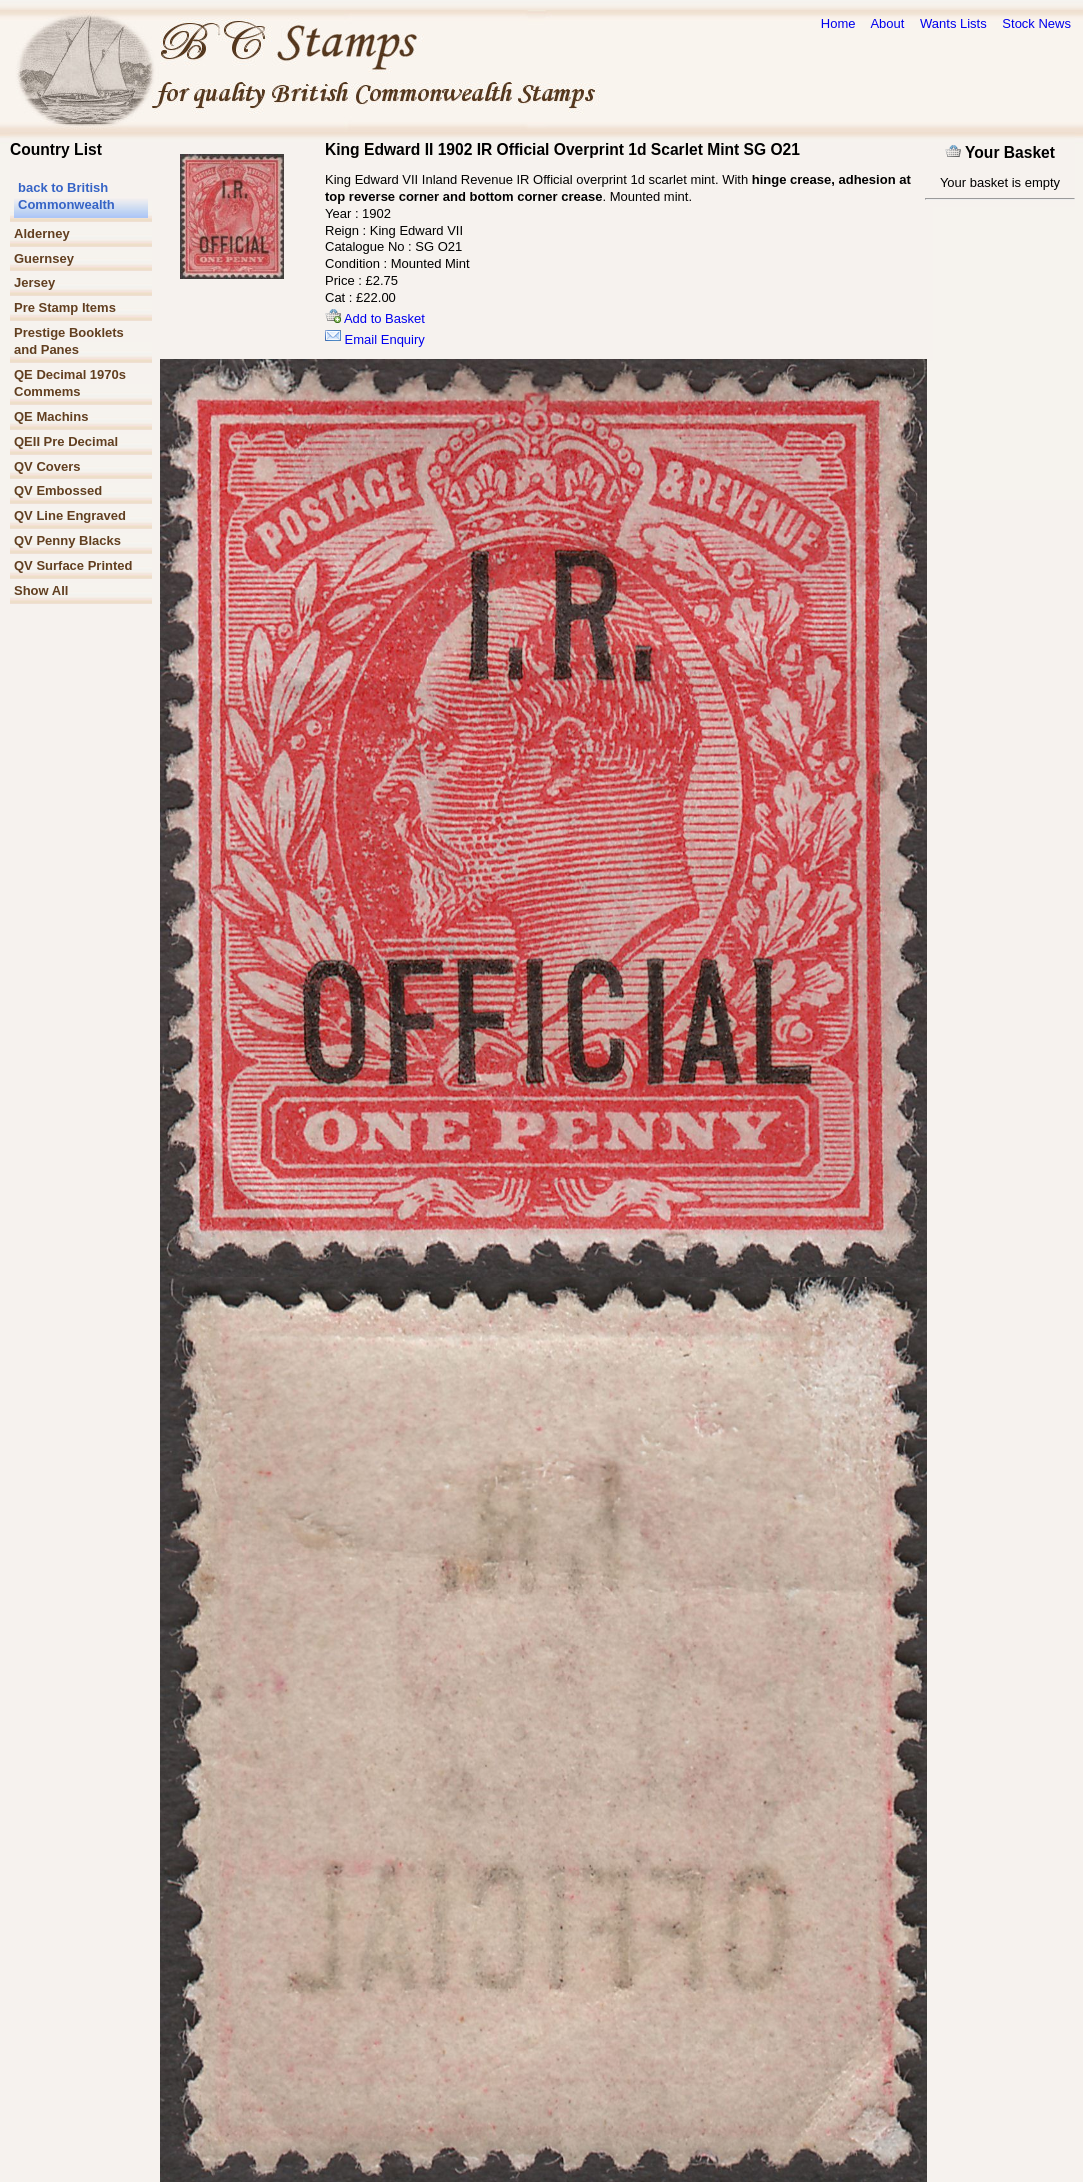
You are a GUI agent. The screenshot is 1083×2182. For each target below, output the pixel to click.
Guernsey (44, 258)
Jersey (34, 282)
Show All (41, 590)
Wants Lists (953, 23)
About (887, 23)
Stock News (1036, 23)
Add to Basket (375, 318)
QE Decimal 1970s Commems (70, 383)
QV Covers (47, 466)
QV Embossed (58, 490)
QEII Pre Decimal (66, 441)
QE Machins (51, 416)
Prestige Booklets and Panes (69, 341)
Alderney (42, 233)
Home (838, 23)
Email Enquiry (375, 339)
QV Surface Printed (73, 565)
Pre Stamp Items (65, 307)
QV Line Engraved (70, 515)
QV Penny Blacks (67, 540)
